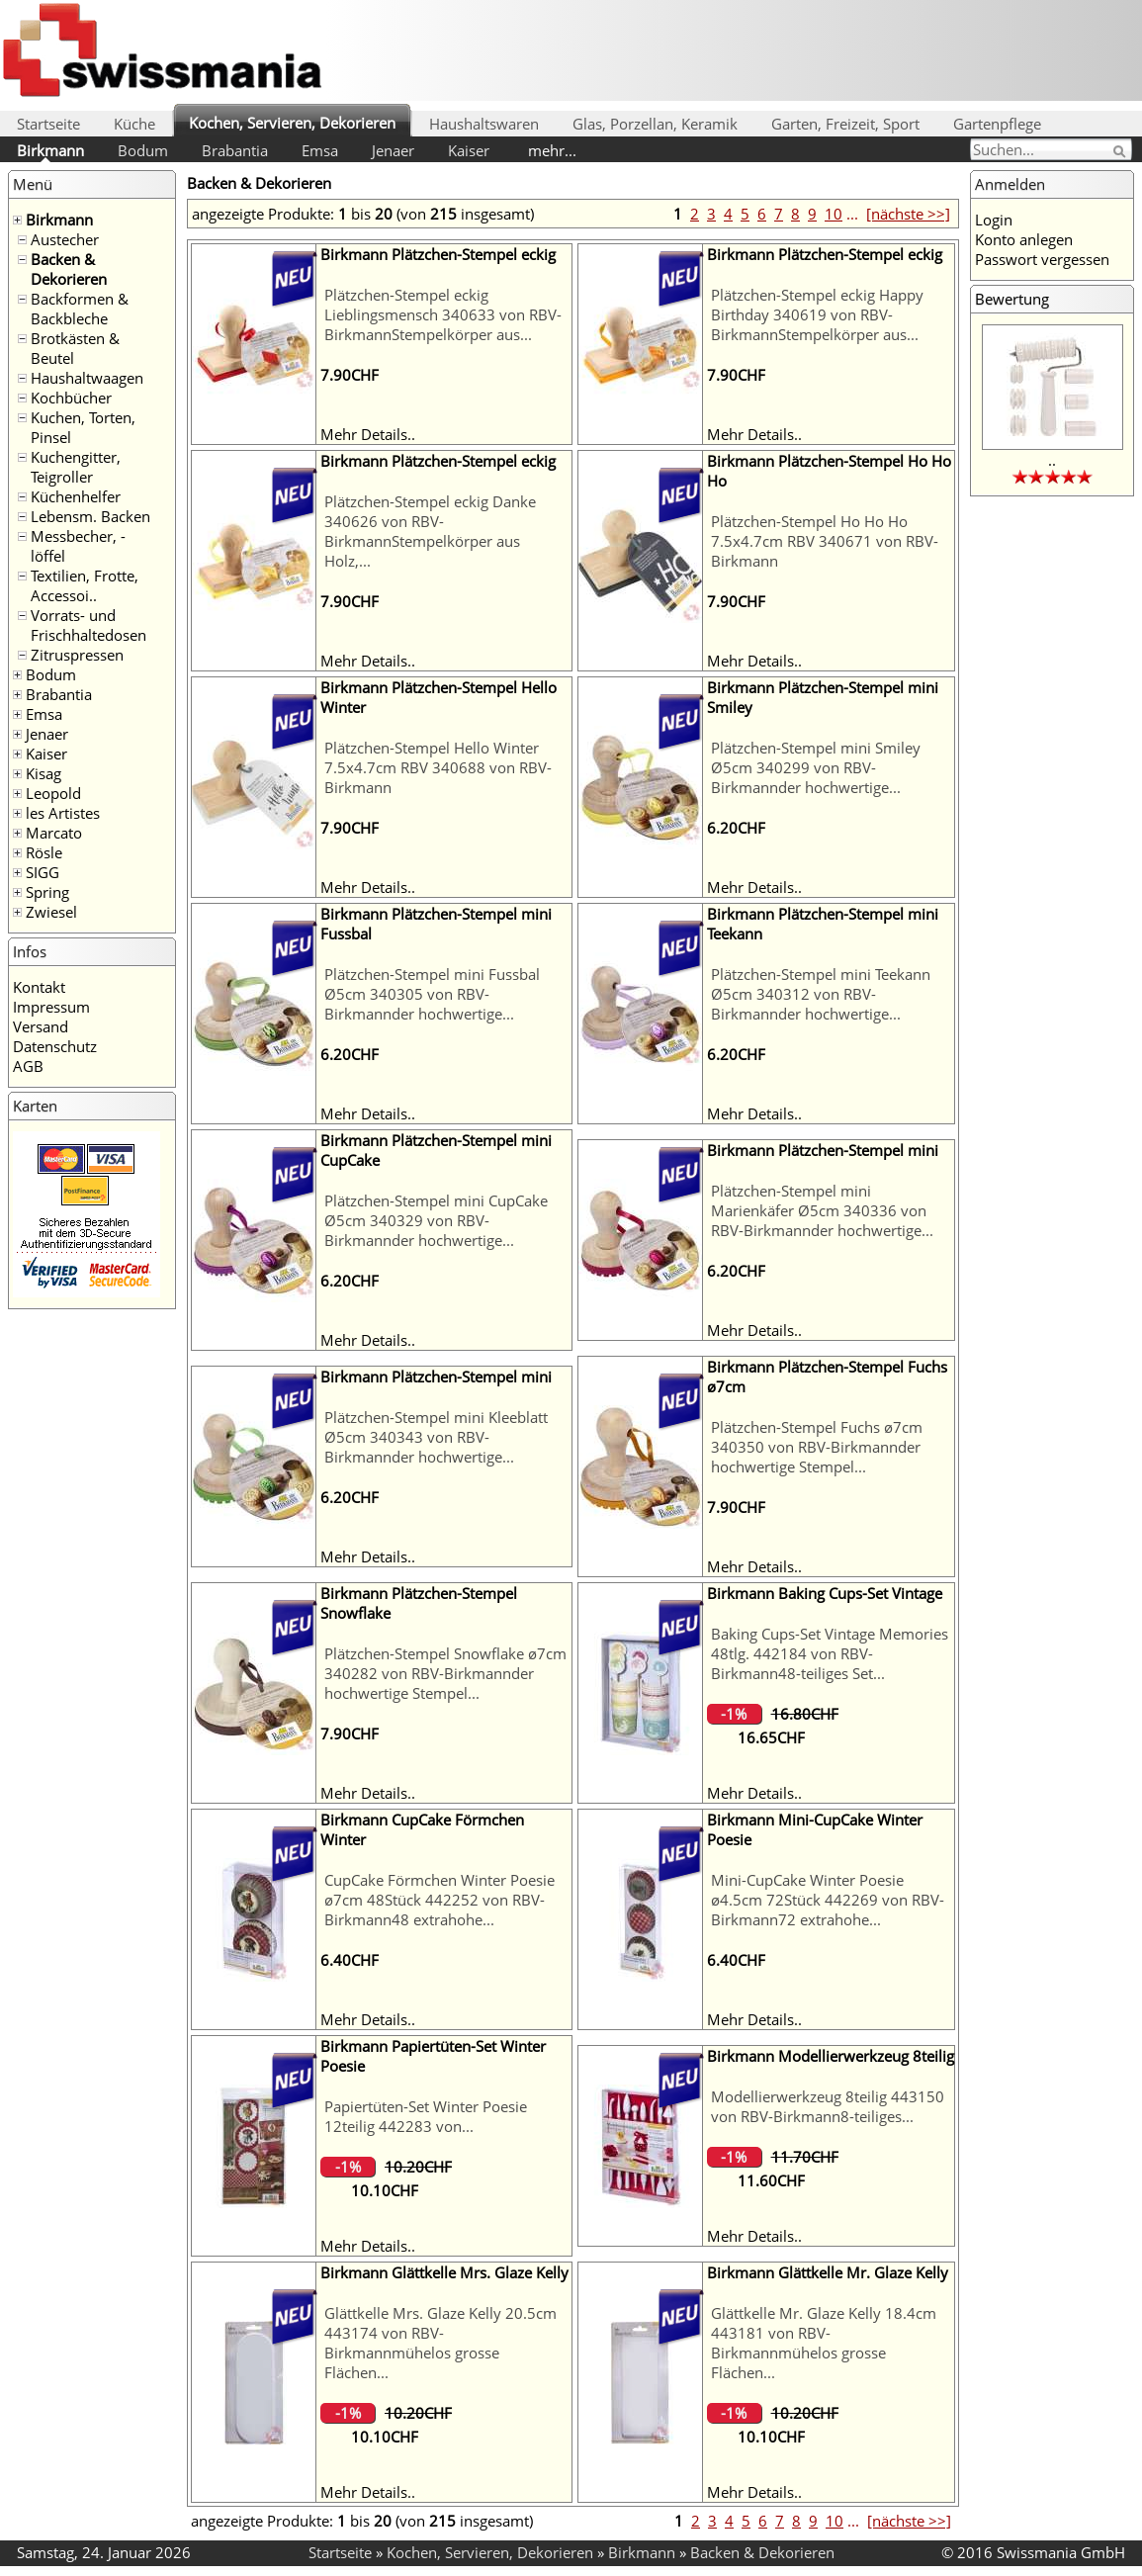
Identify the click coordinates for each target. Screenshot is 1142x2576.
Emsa (320, 150)
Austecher (65, 239)
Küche (134, 123)
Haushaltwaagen (87, 378)
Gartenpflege (997, 123)
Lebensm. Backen (90, 516)
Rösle (44, 852)
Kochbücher (71, 397)
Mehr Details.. (367, 434)
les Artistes (63, 813)
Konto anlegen (1024, 239)
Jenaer (393, 150)
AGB (28, 1066)
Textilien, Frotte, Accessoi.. (84, 585)
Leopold (53, 793)
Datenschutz (55, 1046)
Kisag (43, 773)
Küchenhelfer (76, 496)
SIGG (42, 872)
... (852, 213)
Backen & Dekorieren (69, 269)
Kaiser (468, 150)
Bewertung (1012, 299)
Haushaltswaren (484, 123)
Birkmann (50, 150)
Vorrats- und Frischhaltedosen (88, 625)
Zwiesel (51, 912)
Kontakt (39, 987)
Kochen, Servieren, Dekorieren (292, 123)
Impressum (51, 1007)
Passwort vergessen (1042, 259)
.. (1052, 460)
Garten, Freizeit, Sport (845, 123)
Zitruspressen (77, 655)
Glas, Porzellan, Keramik (655, 123)
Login (993, 219)
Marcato (54, 833)
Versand (40, 1026)
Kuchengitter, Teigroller (76, 467)
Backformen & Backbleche (80, 308)
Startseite (48, 123)
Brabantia (235, 150)
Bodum (143, 150)
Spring (47, 892)
